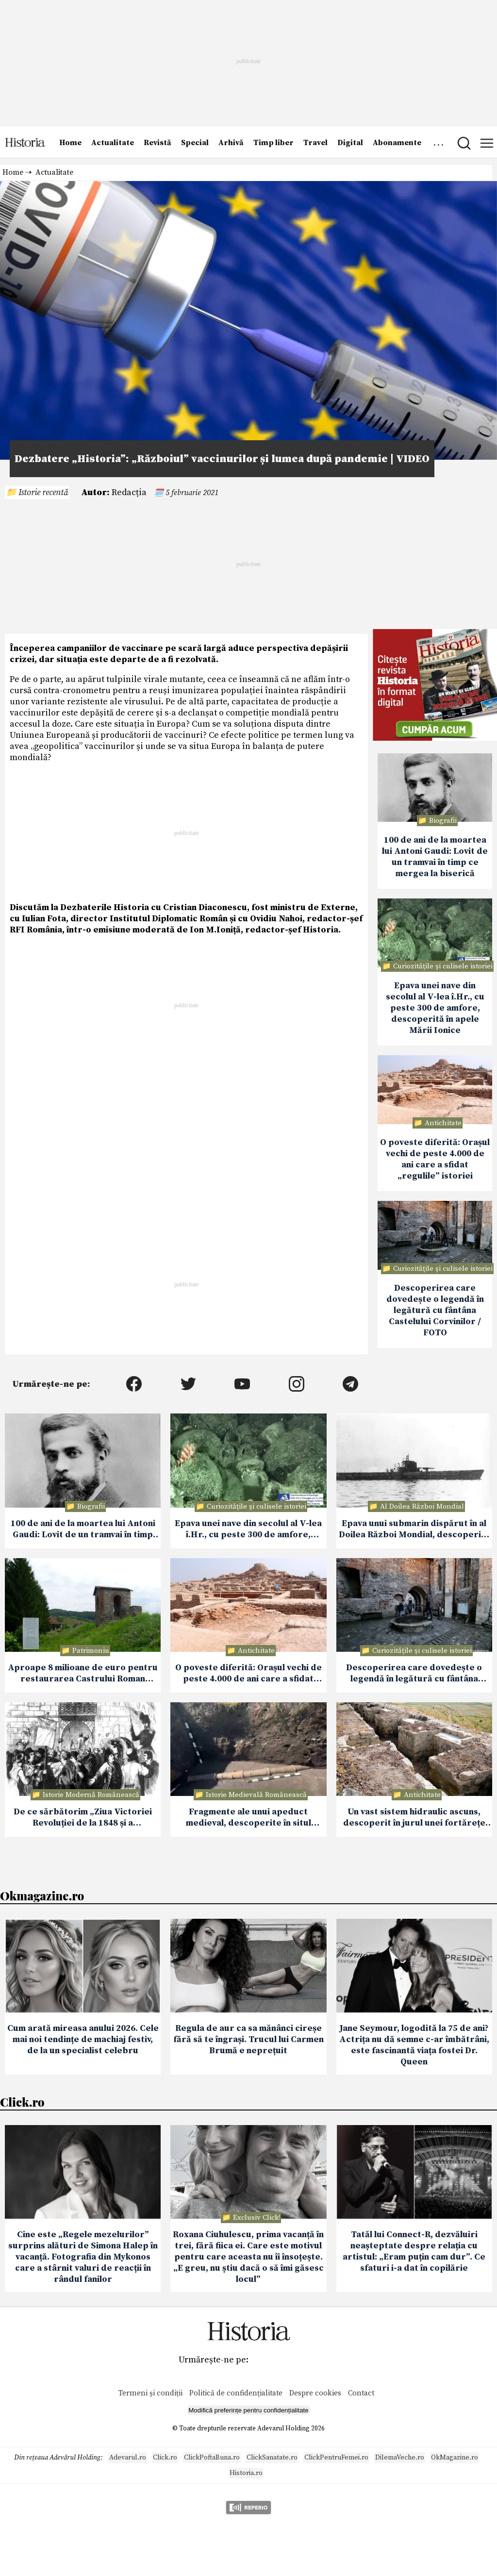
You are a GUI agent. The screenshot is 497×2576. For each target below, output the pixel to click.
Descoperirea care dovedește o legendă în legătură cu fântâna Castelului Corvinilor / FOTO (435, 1310)
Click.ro (22, 2102)
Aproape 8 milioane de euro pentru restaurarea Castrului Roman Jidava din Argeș (83, 1673)
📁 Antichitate (438, 1123)
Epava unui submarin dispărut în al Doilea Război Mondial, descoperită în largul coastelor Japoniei (414, 1529)
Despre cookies (315, 2393)
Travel (315, 143)
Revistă (157, 143)
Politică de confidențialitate (236, 2393)
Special (195, 143)
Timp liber (273, 143)
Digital (350, 143)
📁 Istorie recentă (37, 492)
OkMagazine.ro (454, 2457)
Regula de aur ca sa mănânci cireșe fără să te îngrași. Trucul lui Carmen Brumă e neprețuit (248, 2039)
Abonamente (397, 143)
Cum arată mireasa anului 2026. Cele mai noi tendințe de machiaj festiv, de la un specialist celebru (83, 2039)
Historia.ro (246, 2473)
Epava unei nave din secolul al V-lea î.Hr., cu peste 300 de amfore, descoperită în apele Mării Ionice (435, 1008)
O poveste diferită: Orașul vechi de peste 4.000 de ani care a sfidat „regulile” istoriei (435, 1159)
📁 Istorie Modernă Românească (85, 1794)
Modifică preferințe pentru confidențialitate (248, 2410)
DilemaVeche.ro (399, 2457)
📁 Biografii (437, 820)
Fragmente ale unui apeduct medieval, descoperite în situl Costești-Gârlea (248, 1817)
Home (70, 143)
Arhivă (231, 143)
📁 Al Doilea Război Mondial (416, 1506)
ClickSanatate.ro (272, 2457)
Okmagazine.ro (42, 1895)
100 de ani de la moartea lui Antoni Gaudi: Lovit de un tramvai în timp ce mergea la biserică (435, 856)
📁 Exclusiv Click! (251, 2217)
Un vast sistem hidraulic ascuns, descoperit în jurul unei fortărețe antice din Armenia (414, 1817)
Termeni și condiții (150, 2393)
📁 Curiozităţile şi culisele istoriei (437, 966)
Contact (361, 2393)
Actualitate (112, 143)
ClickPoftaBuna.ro (212, 2457)
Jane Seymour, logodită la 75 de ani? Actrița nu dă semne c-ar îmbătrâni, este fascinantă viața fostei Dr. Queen (414, 2045)
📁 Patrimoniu (85, 1650)
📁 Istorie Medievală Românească (251, 1794)
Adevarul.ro (127, 2457)
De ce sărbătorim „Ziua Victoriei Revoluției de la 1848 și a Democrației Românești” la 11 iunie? (82, 1817)
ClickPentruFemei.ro (336, 2457)
